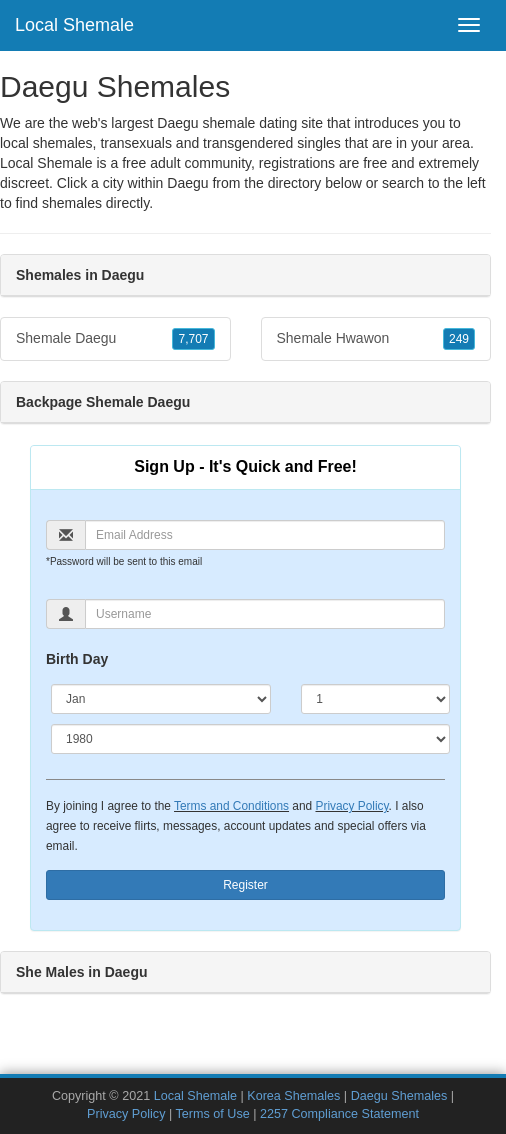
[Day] (375, 699)
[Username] (265, 614)
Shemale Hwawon (376, 339)
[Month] (161, 699)
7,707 (193, 339)
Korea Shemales (293, 1096)
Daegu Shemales (399, 1096)
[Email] (265, 535)
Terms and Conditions (231, 806)
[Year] (250, 739)
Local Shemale (74, 25)
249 (459, 339)
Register (245, 885)
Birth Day (77, 659)
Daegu (187, 183)
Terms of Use (213, 1114)
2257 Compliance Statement (339, 1114)
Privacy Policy (351, 806)
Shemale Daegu (115, 339)
